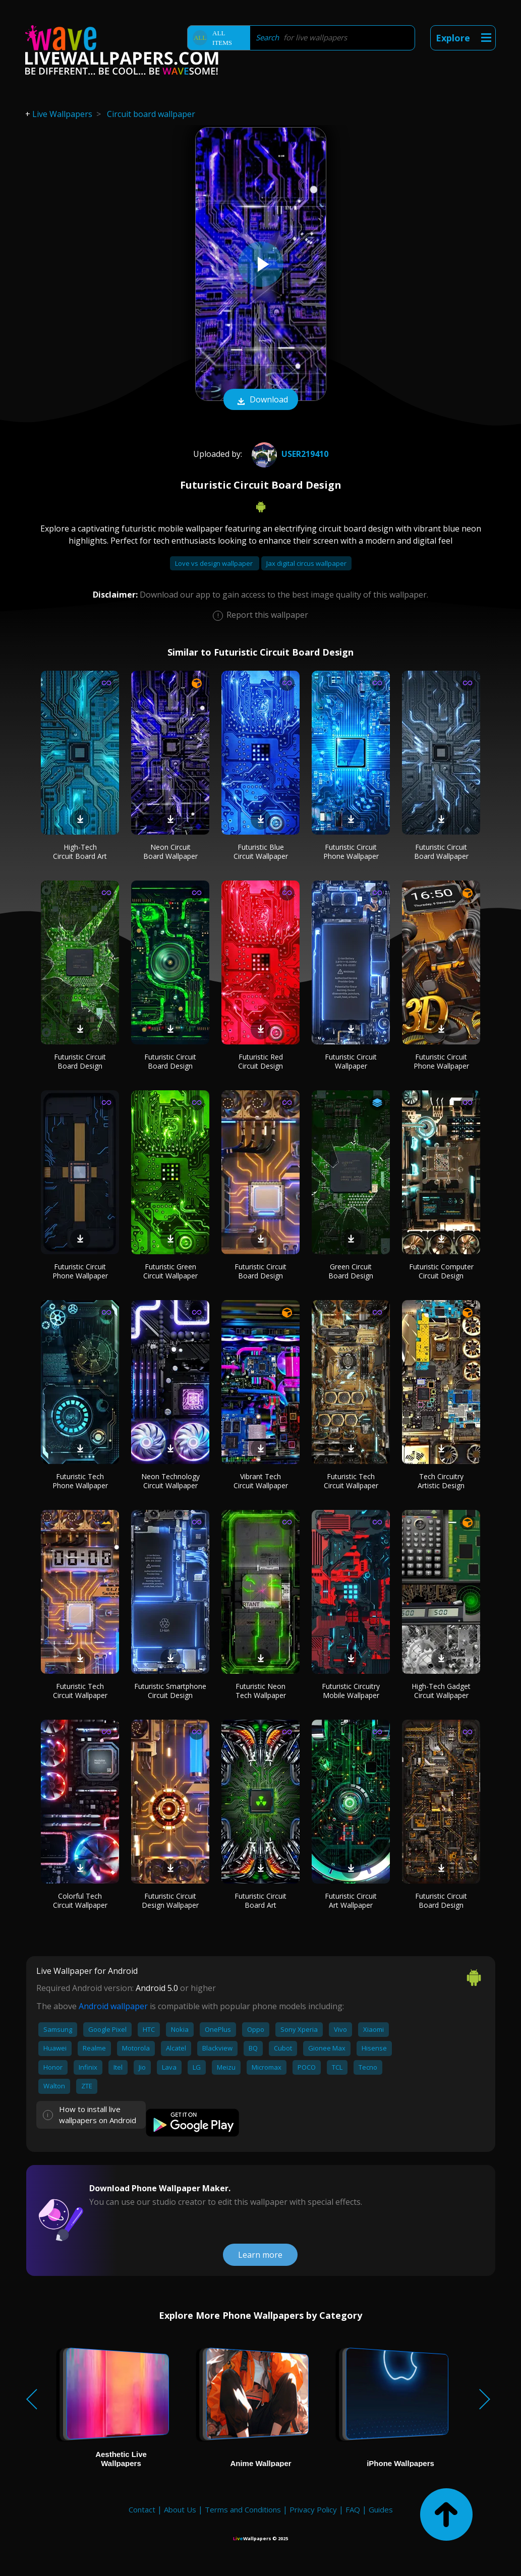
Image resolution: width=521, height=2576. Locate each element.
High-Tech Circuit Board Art (80, 851)
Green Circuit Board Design (350, 1271)
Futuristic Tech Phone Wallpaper (80, 1481)
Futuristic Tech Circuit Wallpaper (351, 1481)
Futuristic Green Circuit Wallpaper (170, 1271)
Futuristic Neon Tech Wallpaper (261, 1690)
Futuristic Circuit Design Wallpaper (170, 1900)
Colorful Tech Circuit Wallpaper (80, 1900)
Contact (142, 2509)
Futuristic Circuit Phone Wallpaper (351, 851)
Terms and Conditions (243, 2509)
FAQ (352, 2509)
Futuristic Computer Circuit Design (441, 1271)
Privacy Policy (313, 2509)
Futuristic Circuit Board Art (260, 1900)
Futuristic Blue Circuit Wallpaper (261, 851)
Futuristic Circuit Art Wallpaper (351, 1900)
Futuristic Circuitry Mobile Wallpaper (351, 1690)
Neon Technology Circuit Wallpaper (170, 1481)
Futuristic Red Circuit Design (260, 1061)
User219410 (288, 453)
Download (261, 400)
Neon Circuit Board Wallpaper (170, 851)
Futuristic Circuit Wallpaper (351, 1061)
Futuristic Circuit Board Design (80, 1061)
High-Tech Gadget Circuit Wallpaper (441, 1690)
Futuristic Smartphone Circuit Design (170, 1690)
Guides (381, 2509)
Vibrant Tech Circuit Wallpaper (261, 1481)
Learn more (260, 2254)
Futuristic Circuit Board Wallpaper (441, 851)
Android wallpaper (113, 2006)
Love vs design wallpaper (214, 563)
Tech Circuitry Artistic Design (441, 1481)
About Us (180, 2509)
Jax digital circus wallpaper (306, 563)
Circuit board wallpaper (151, 114)
